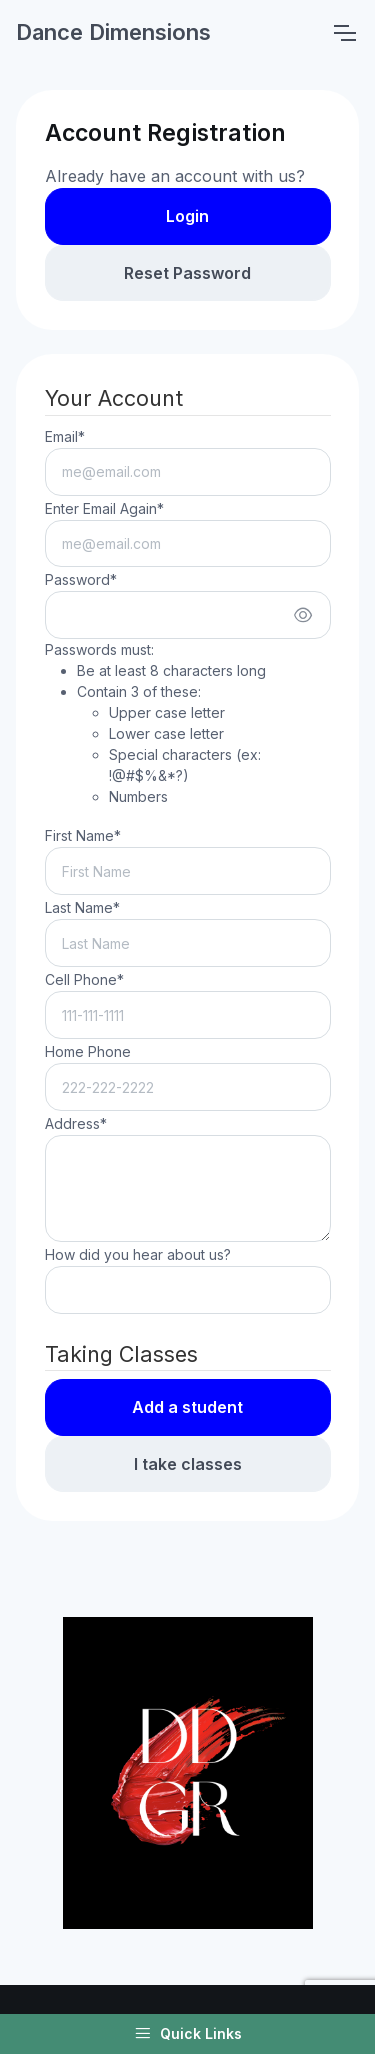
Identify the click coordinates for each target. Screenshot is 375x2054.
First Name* (83, 835)
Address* (76, 1123)
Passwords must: (188, 724)
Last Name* (82, 907)
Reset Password (187, 273)
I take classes (188, 1464)
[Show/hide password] (303, 615)
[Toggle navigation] (344, 33)
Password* (81, 579)
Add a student (187, 1407)
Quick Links (188, 2034)
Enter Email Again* (104, 508)
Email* (65, 436)
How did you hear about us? (138, 1254)
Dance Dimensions (113, 32)
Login (187, 216)
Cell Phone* (84, 979)
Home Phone (88, 1051)
